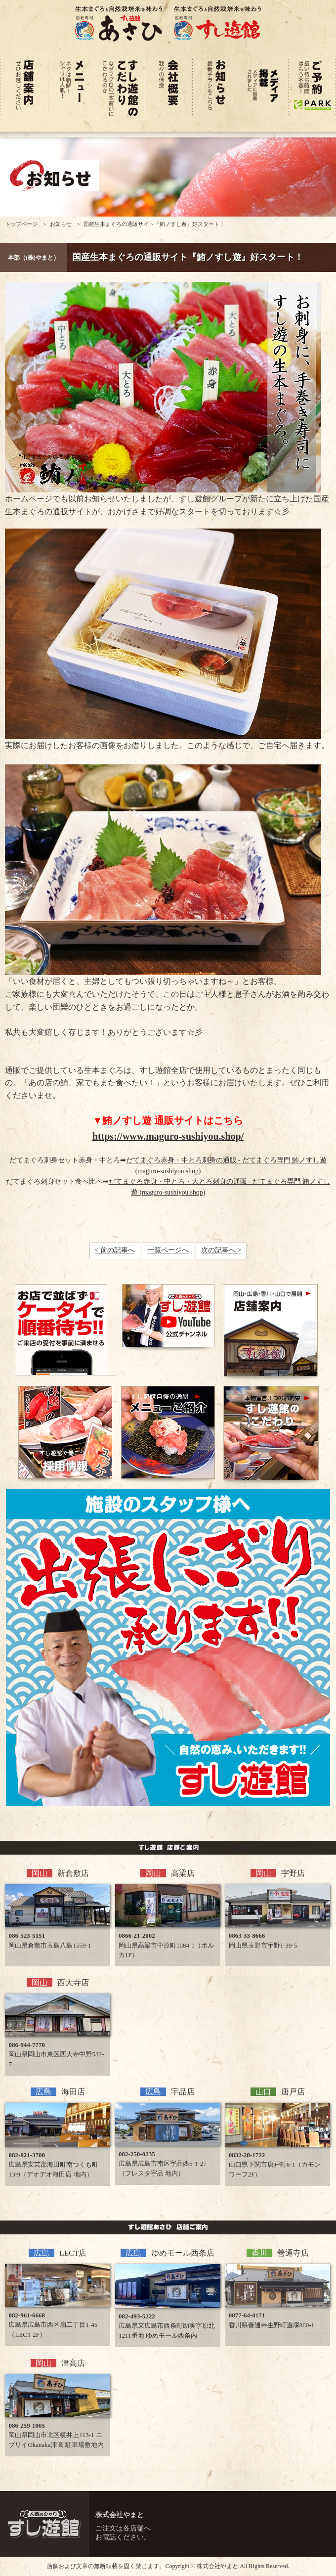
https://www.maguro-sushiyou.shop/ (168, 1136)
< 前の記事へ (115, 1250)
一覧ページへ (168, 1250)
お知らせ (61, 224)
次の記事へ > (221, 1250)
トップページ (21, 224)
